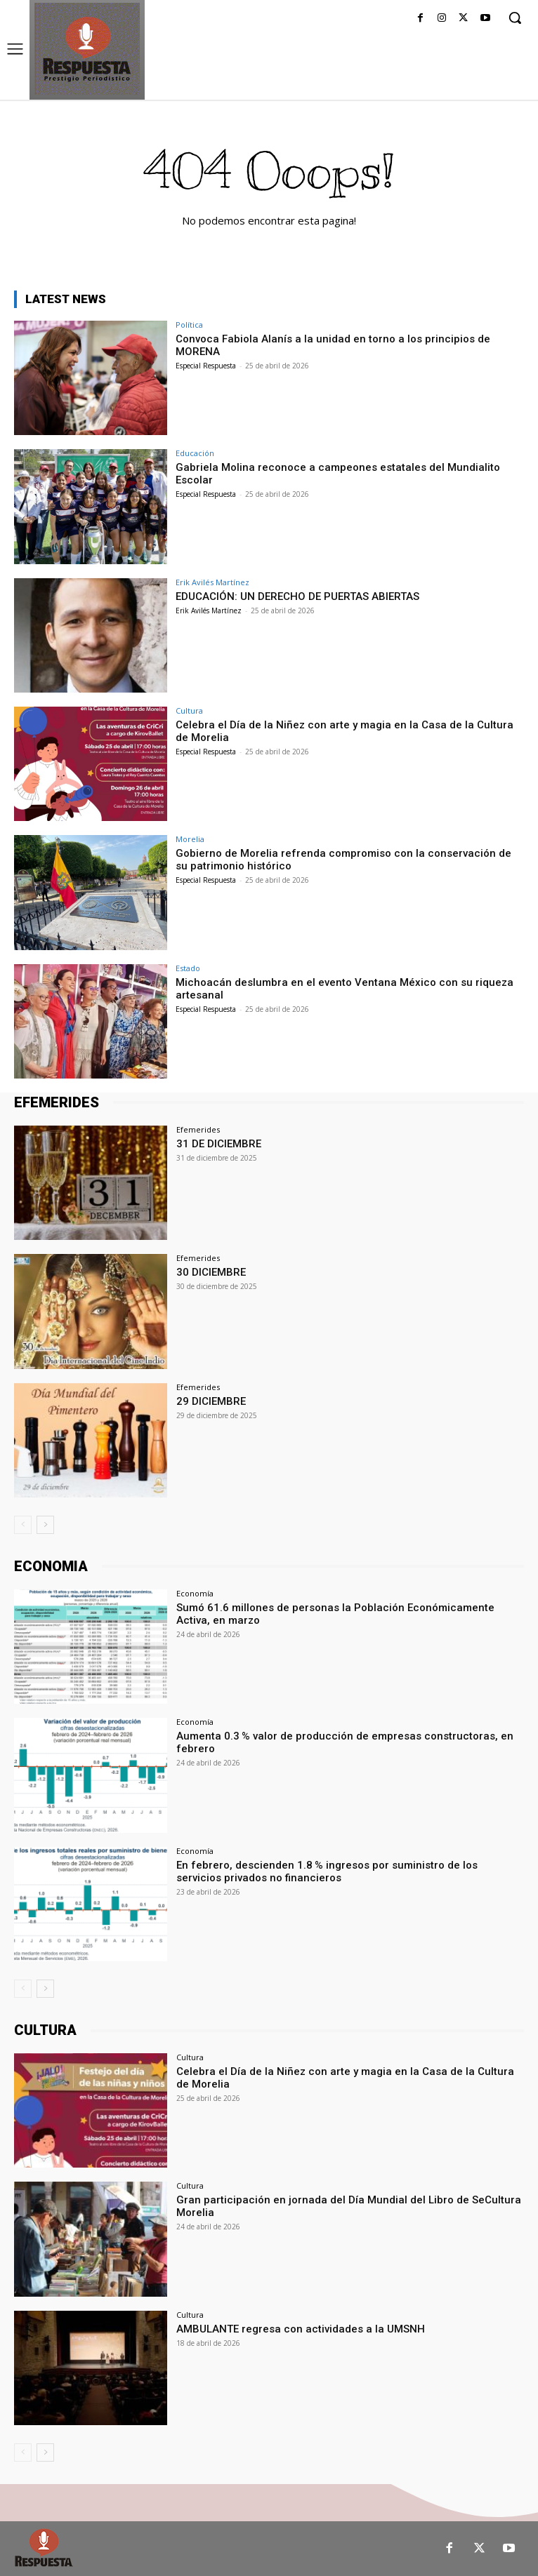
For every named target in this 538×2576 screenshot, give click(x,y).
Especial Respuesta (206, 366)
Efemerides (198, 1129)
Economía (195, 1593)
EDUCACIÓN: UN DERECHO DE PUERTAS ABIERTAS (297, 596)
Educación (195, 453)
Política (189, 324)
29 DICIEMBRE (211, 1401)
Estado (188, 968)
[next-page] (45, 1525)
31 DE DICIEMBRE (218, 1143)
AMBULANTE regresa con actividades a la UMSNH (300, 2329)
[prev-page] (23, 1525)
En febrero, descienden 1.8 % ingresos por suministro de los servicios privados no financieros (327, 1871)
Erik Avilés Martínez (212, 582)
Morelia (190, 839)
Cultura (189, 710)
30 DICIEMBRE (211, 1272)
